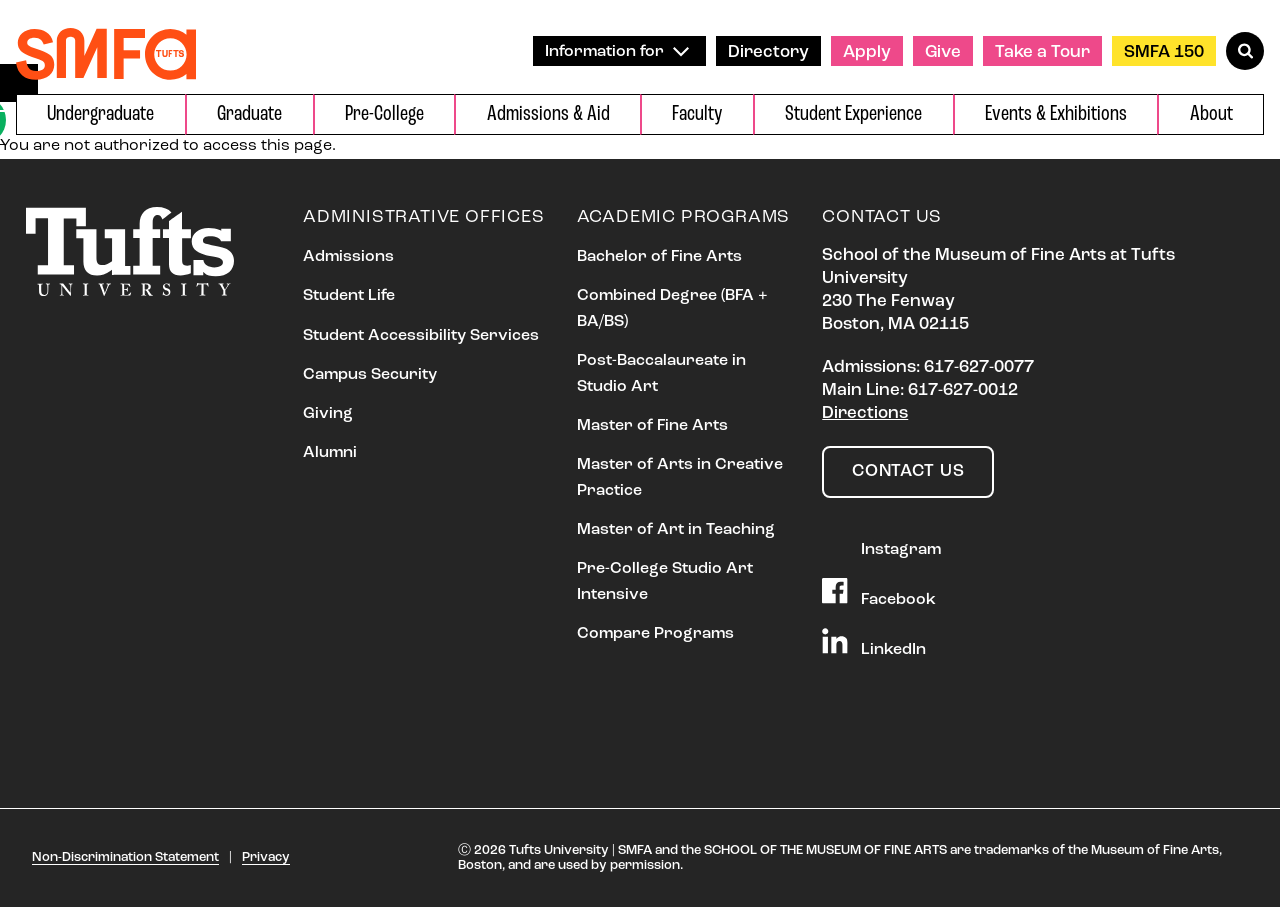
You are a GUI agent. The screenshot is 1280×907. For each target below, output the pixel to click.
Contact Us (908, 471)
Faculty (697, 114)
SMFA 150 (1164, 52)
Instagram (881, 543)
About (1211, 114)
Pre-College (384, 114)
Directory (768, 52)
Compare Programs (655, 634)
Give (943, 52)
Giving (328, 414)
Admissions (348, 257)
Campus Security (370, 375)
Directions (865, 413)
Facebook (879, 593)
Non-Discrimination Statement (125, 857)
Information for (617, 51)
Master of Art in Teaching (676, 530)
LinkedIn (874, 643)
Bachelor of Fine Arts (659, 257)
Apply (867, 52)
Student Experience (853, 114)
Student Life (349, 296)
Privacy (266, 857)
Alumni (330, 453)
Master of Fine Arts (652, 426)
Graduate (249, 114)
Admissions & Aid (548, 114)
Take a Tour (1042, 52)
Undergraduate (100, 114)
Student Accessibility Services (421, 336)
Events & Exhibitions (1056, 114)
